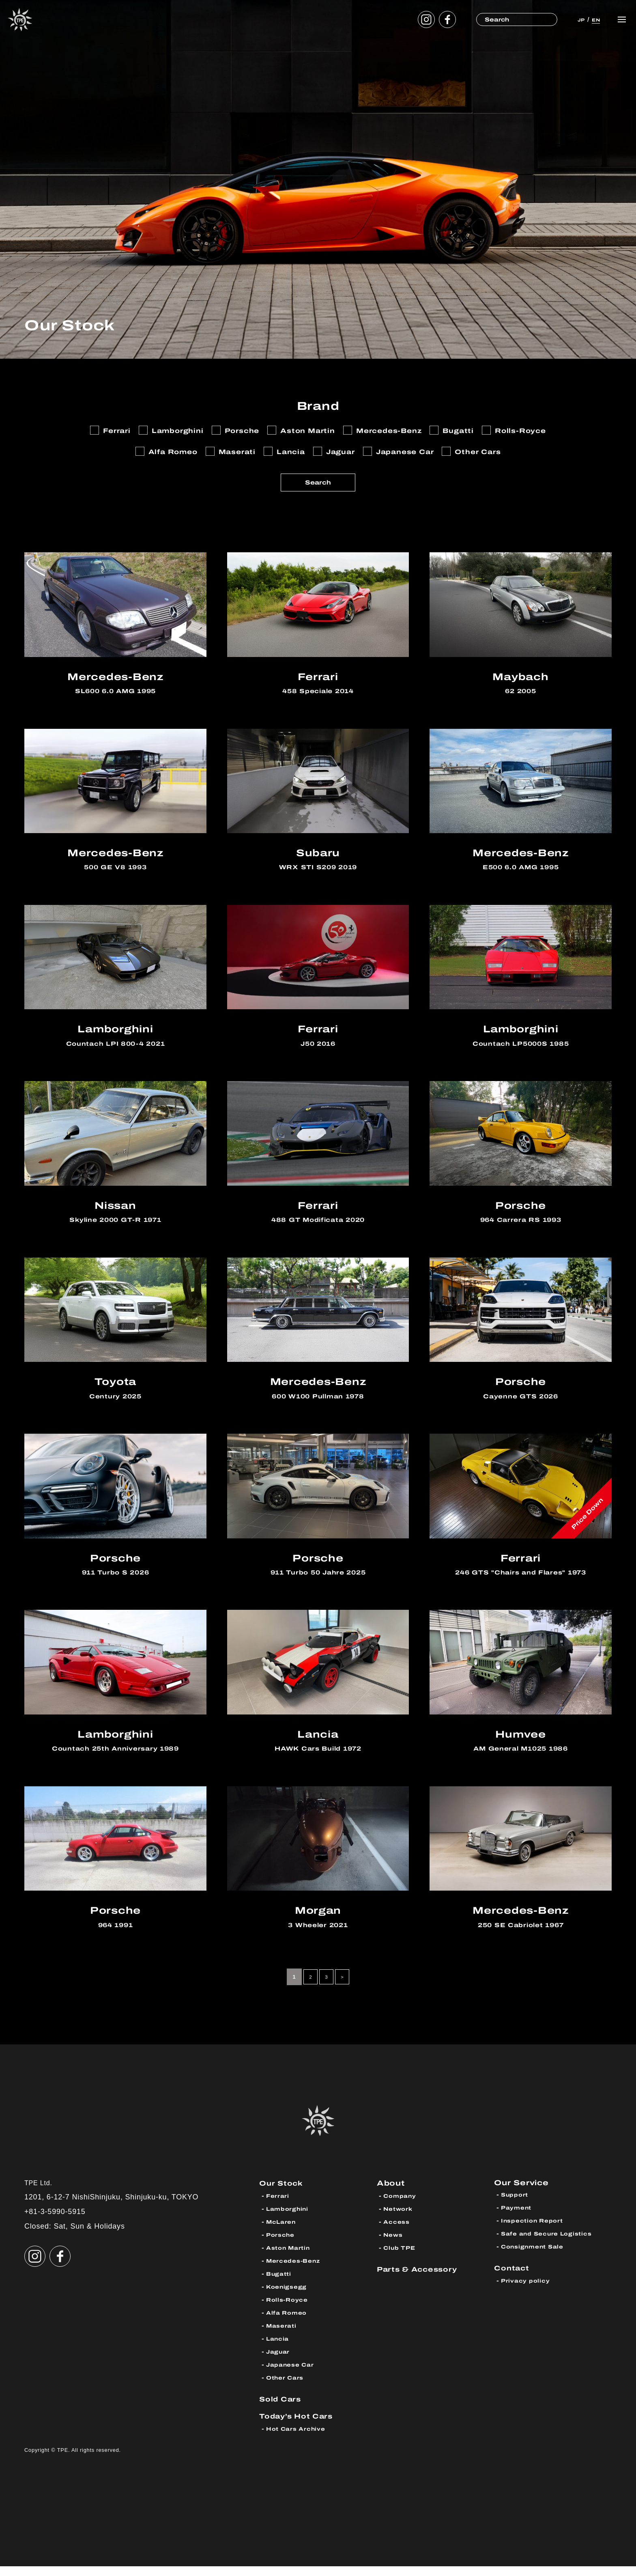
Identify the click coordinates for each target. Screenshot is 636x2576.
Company (400, 2205)
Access (397, 2231)
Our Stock (282, 2192)
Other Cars (286, 2387)
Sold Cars (281, 2408)
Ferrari (278, 2205)
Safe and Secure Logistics (549, 2244)
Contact (513, 2278)
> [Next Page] (343, 1987)
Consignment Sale (535, 2257)
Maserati (282, 2335)
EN (593, 19)
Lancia (278, 2348)
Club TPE (400, 2257)
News (393, 2244)
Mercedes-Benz (295, 2270)
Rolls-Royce (288, 2309)
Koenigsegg (287, 2296)
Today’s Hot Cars (299, 2425)
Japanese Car (292, 2374)
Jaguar (279, 2361)
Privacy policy (526, 2291)
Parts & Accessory (420, 2278)
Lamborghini (288, 2218)
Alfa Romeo (288, 2322)
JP (574, 19)
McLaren (282, 2231)
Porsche (281, 2244)
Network (399, 2218)
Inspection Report (534, 2231)
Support (515, 2205)
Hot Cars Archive (297, 2438)
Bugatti (280, 2283)
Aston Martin (290, 2257)
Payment (517, 2218)
